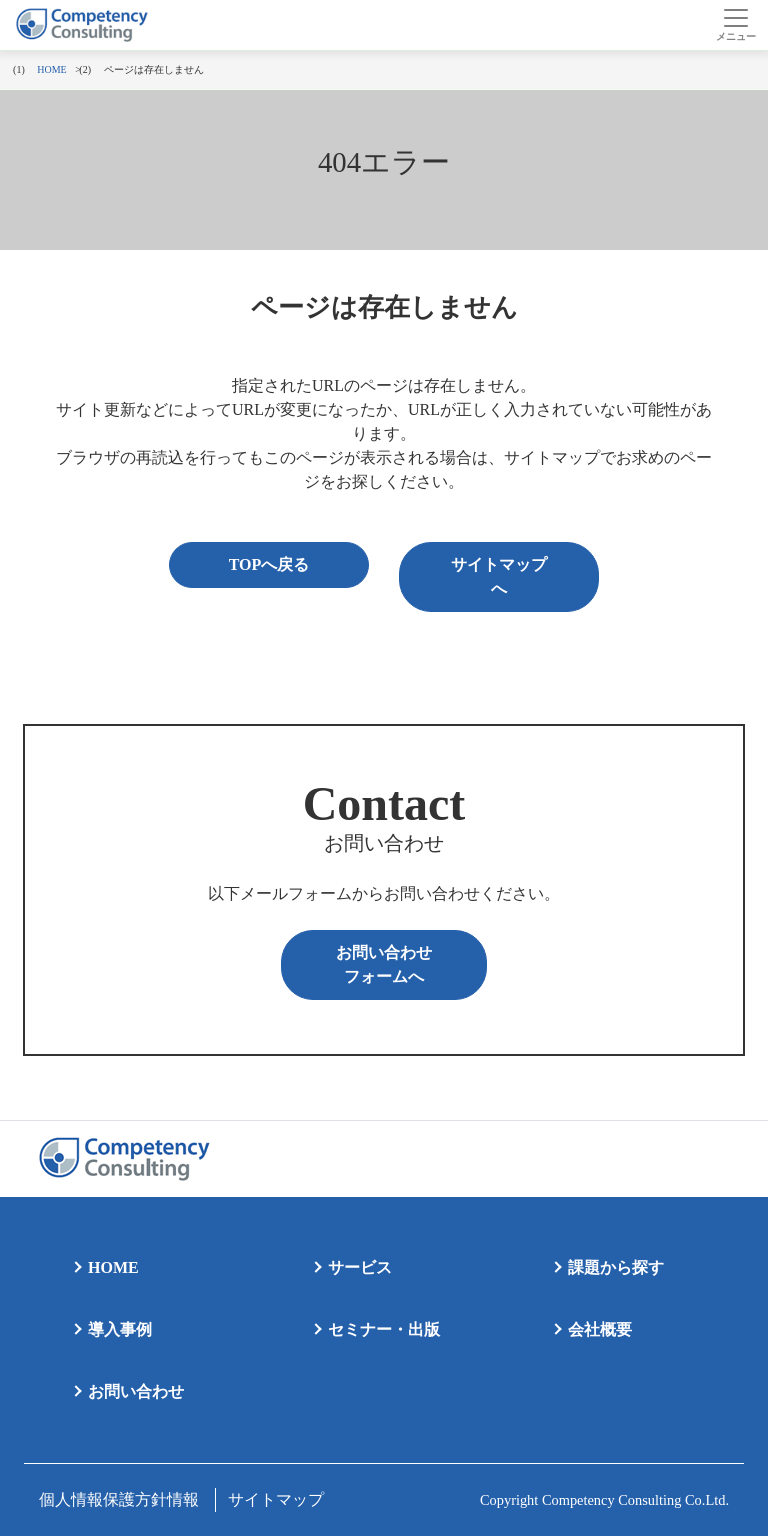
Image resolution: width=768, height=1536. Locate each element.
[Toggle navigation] (735, 25)
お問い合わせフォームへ (384, 964)
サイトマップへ (499, 576)
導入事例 (120, 1329)
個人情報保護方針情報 (119, 1499)
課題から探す (616, 1267)
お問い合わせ (136, 1391)
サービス (360, 1267)
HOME (113, 1267)
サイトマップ (276, 1499)
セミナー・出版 (384, 1329)
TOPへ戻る (269, 564)
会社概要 (600, 1329)
